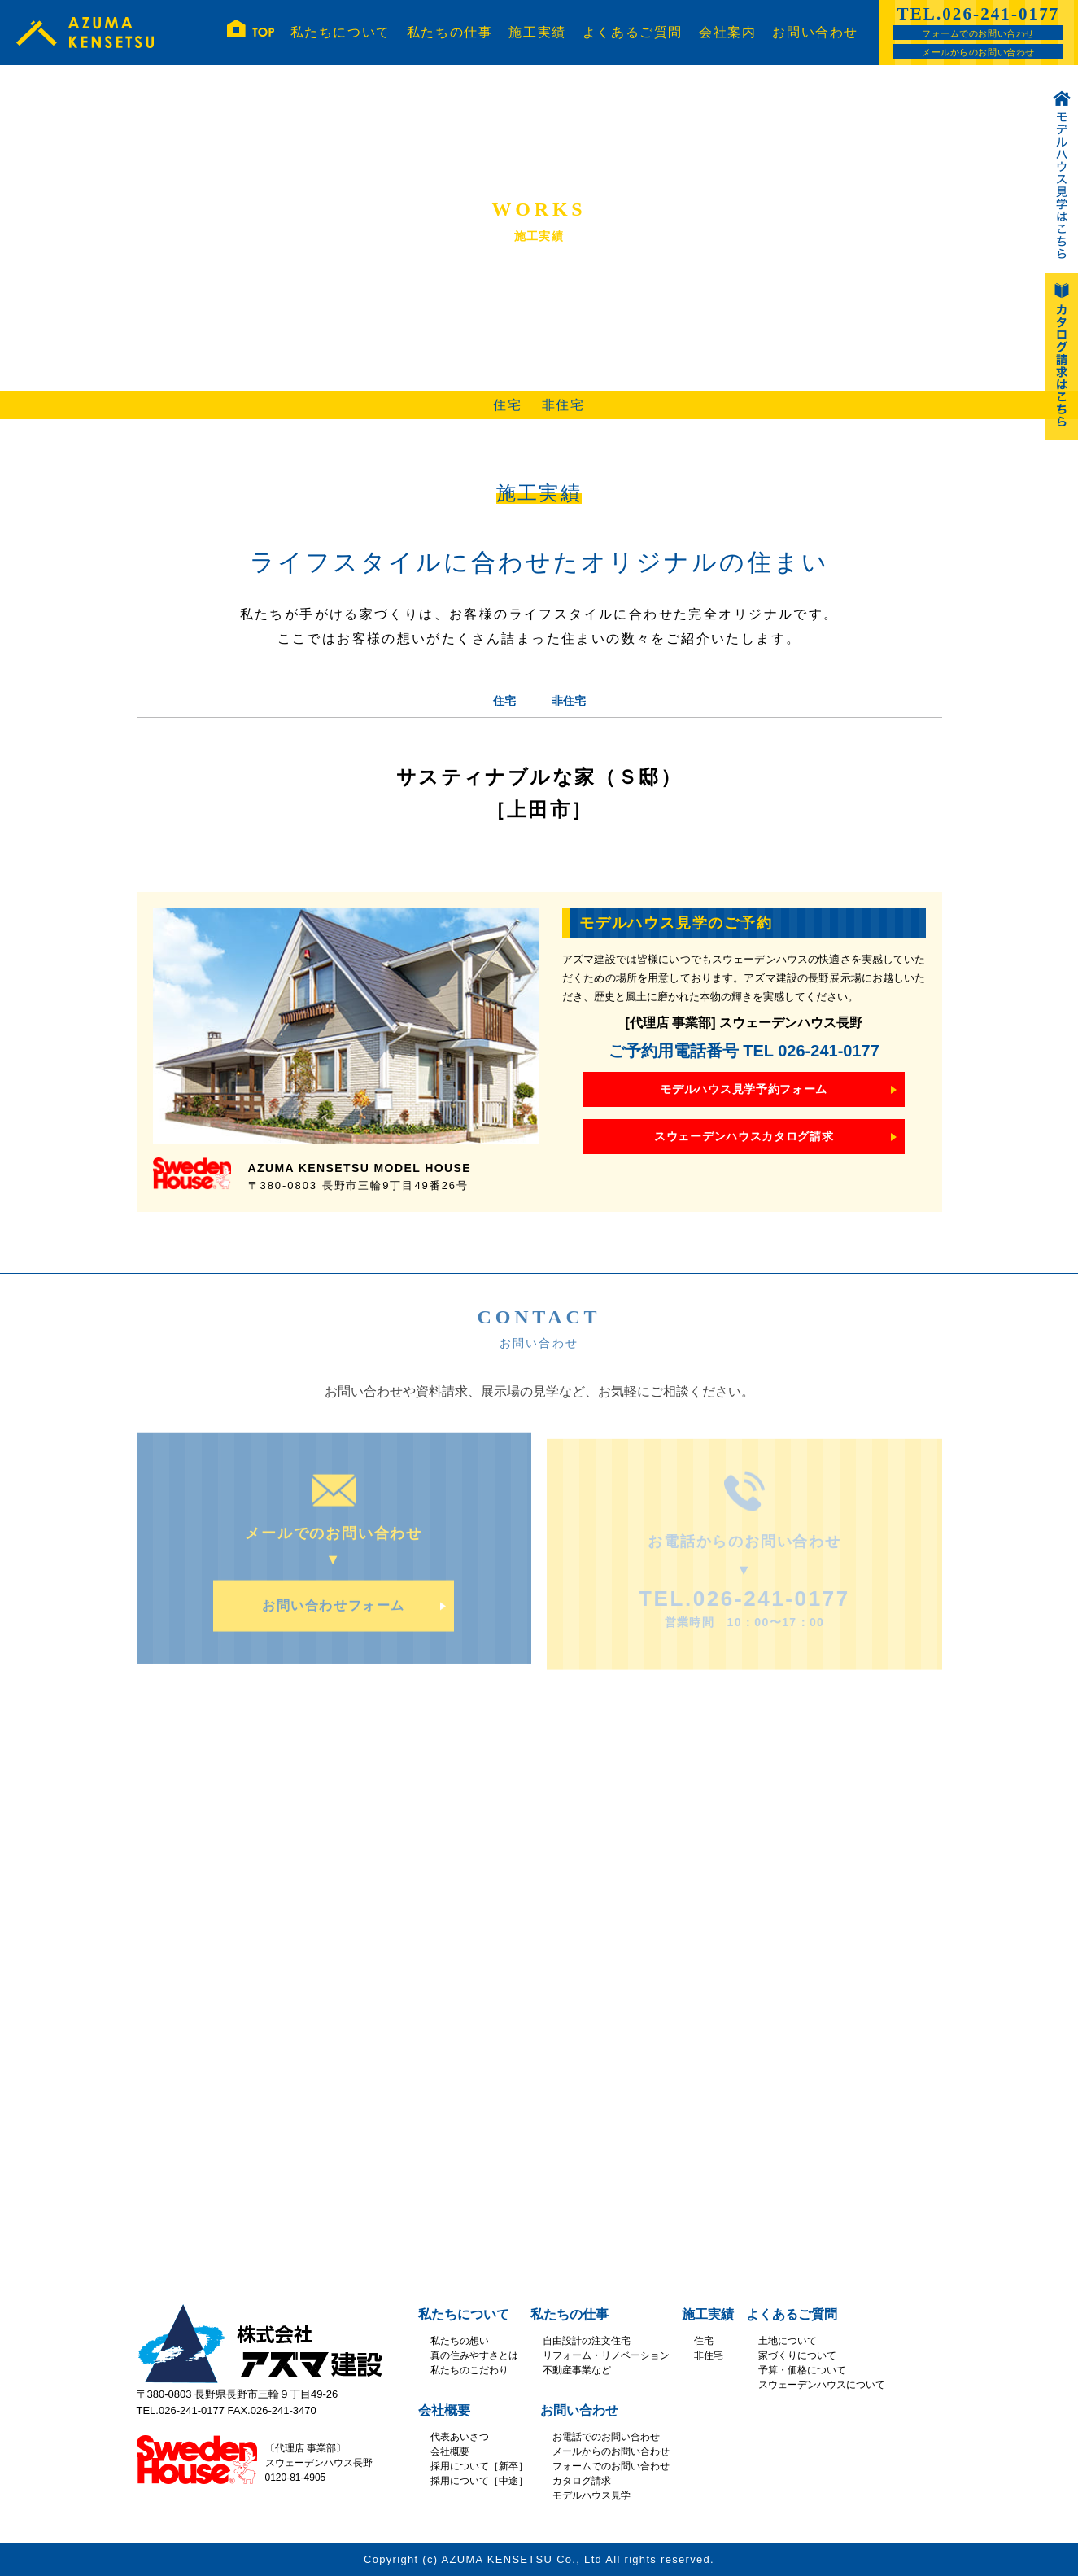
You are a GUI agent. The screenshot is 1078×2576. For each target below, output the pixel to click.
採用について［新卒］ (479, 2466)
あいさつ (469, 2437)
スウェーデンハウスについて (821, 2384)
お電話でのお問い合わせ (606, 2437)
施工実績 (536, 32)
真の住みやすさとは (474, 2355)
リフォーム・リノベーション (606, 2355)
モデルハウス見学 (591, 2495)
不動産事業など (577, 2370)
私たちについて (340, 32)
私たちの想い (459, 2340)
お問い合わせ (815, 32)
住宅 (507, 405)
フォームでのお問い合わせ (978, 33)
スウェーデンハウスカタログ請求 (744, 1136)
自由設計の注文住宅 (587, 2340)
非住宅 (563, 405)
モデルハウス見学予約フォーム (743, 1089)
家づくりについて (797, 2355)
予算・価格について (802, 2370)
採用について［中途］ (479, 2480)
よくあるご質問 (633, 32)
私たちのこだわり (469, 2370)
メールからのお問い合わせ (978, 52)
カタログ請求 (581, 2480)
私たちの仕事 (450, 32)
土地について (787, 2340)
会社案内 (727, 32)
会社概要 (444, 2410)
